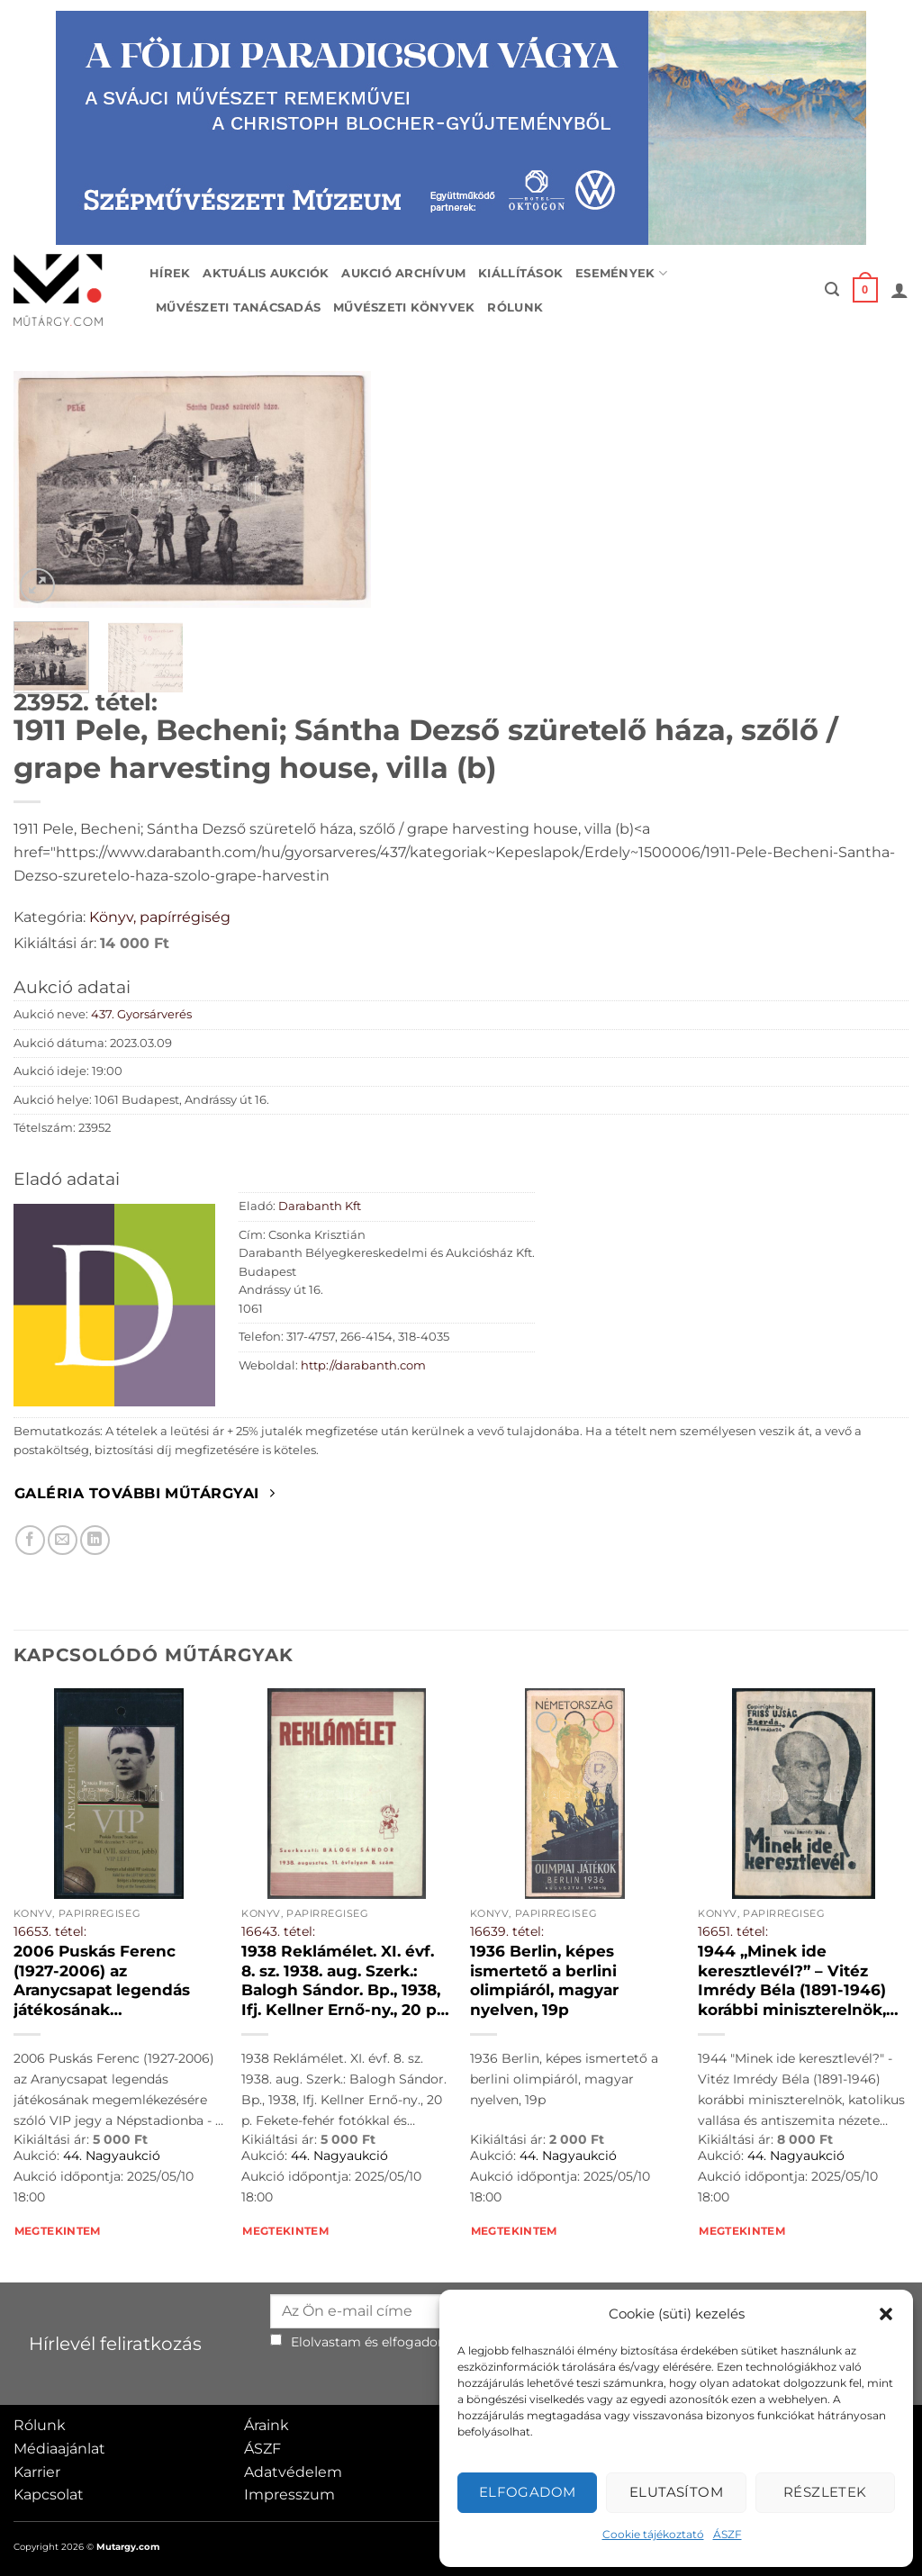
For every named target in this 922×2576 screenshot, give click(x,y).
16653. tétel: (50, 1931)
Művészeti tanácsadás (238, 307)
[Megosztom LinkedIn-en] (95, 1540)
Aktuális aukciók (266, 273)
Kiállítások (520, 273)
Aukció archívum (403, 273)
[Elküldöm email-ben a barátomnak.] (62, 1540)
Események (621, 273)
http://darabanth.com (363, 1365)
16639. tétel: (507, 1931)
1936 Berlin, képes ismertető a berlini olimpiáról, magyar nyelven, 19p (544, 1980)
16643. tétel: (278, 1931)
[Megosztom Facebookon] (30, 1540)
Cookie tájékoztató (653, 2534)
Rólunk (515, 307)
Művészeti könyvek (404, 307)
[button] (886, 2314)
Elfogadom (527, 2491)
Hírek (169, 273)
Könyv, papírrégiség (159, 917)
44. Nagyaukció (111, 2155)
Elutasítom (676, 2491)
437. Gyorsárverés (141, 1014)
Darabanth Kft (319, 1206)
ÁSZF (727, 2534)
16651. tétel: (733, 1931)
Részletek (825, 2491)
